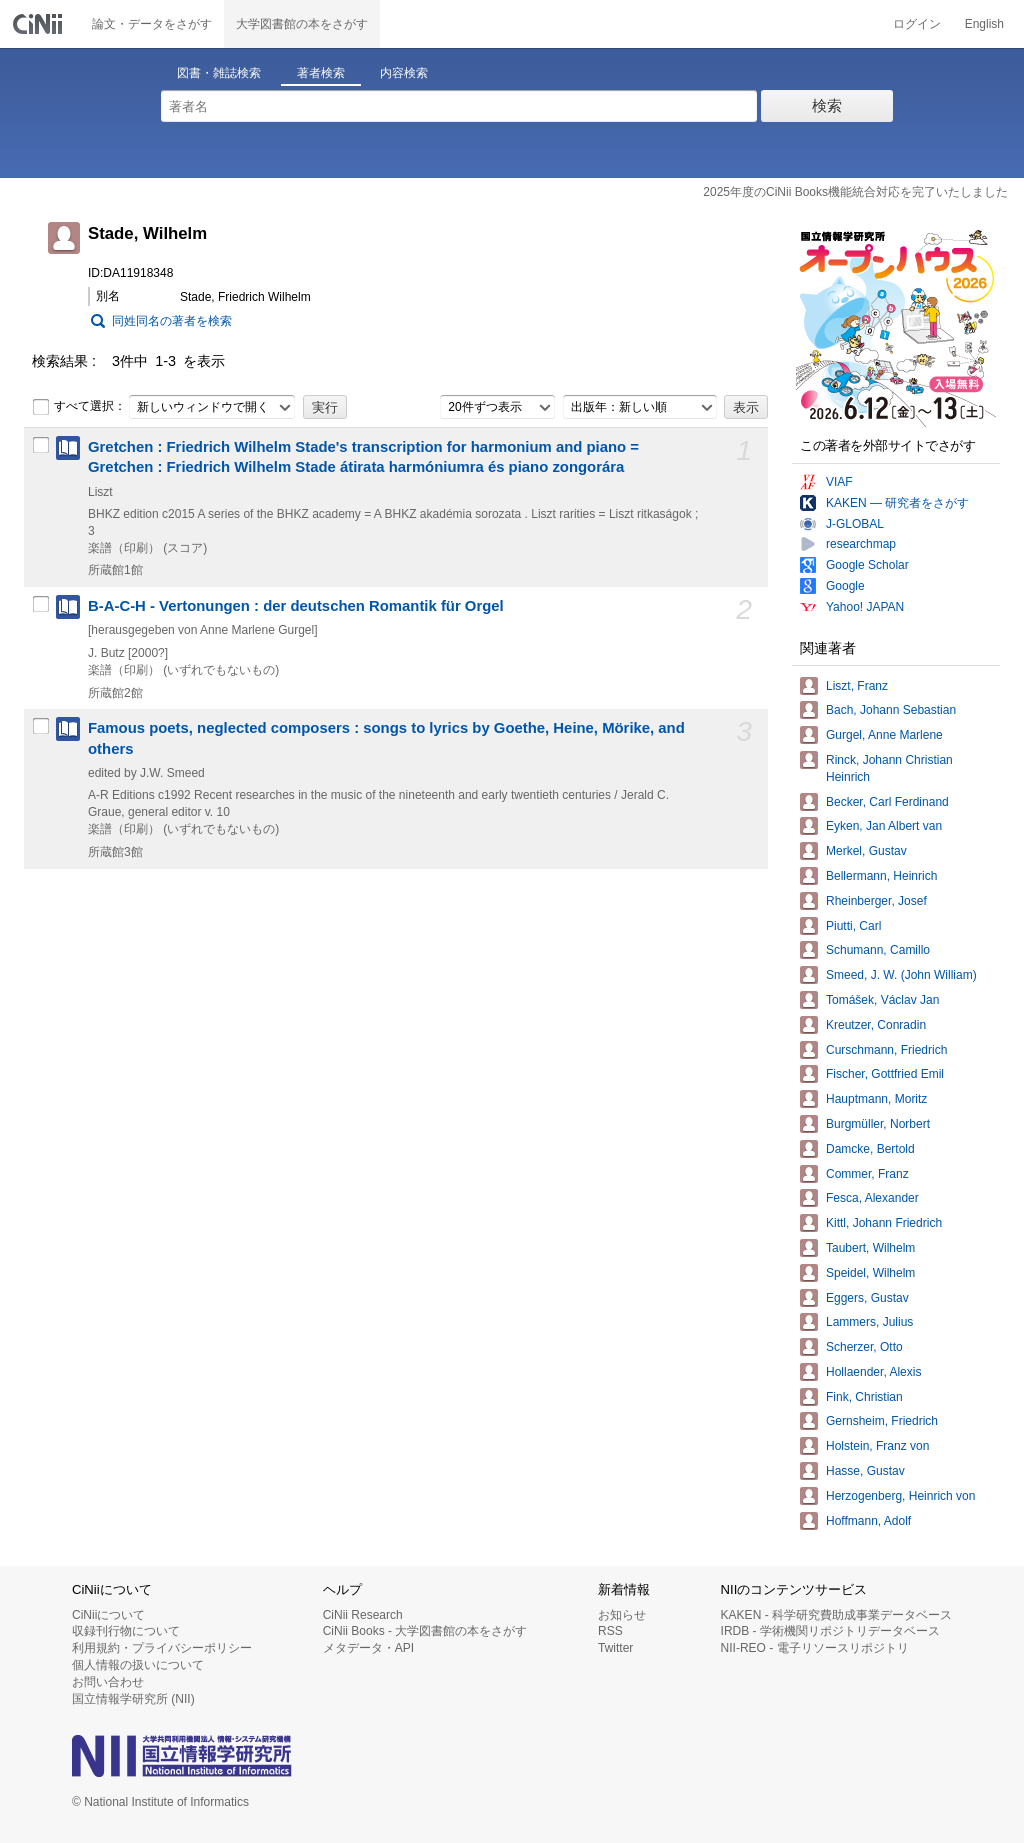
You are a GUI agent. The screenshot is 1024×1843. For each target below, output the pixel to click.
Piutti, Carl (853, 926)
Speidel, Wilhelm (870, 1273)
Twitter (615, 1648)
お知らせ (622, 1615)
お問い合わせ (108, 1682)
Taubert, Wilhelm (870, 1248)
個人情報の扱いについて (138, 1665)
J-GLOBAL (855, 524)
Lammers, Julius (869, 1322)
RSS (610, 1631)
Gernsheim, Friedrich (882, 1421)
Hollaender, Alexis (873, 1372)
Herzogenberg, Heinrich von (900, 1496)
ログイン (917, 24)
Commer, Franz (867, 1174)
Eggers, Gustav (867, 1298)
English (984, 24)
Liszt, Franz (857, 686)
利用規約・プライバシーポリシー (162, 1648)
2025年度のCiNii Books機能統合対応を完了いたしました (855, 192)
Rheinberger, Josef (876, 901)
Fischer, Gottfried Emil (885, 1074)
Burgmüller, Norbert (878, 1124)
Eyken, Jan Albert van (884, 826)
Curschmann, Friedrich (886, 1050)
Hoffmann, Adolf (868, 1521)
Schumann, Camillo (878, 950)
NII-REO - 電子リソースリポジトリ (815, 1648)
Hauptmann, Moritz (876, 1099)
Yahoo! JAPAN (865, 607)
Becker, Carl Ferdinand (887, 802)
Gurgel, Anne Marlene (884, 735)
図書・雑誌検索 (219, 73)
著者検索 (321, 73)
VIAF (839, 482)
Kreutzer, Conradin (876, 1025)
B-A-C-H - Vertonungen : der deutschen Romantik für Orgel (296, 606)
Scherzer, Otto (864, 1347)
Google (845, 586)
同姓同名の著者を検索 (172, 321)
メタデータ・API (368, 1648)
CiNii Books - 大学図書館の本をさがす (425, 1631)
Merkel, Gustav (866, 851)
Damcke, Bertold (870, 1149)
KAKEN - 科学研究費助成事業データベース (836, 1615)
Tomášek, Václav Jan (882, 1000)
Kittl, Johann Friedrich (884, 1223)
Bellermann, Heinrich (881, 876)
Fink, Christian (864, 1397)
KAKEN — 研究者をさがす (897, 503)
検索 (827, 105)
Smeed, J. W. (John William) (901, 975)
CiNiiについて (108, 1615)
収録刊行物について (126, 1631)
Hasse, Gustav (865, 1471)
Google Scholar (867, 565)
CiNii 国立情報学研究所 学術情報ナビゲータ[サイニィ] (40, 24)
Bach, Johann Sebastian (891, 710)
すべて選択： (79, 407)
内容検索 (404, 73)
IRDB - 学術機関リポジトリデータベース (830, 1631)
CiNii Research (363, 1615)
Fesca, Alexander (872, 1198)
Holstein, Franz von (877, 1446)
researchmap (861, 544)
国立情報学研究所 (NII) (133, 1699)
